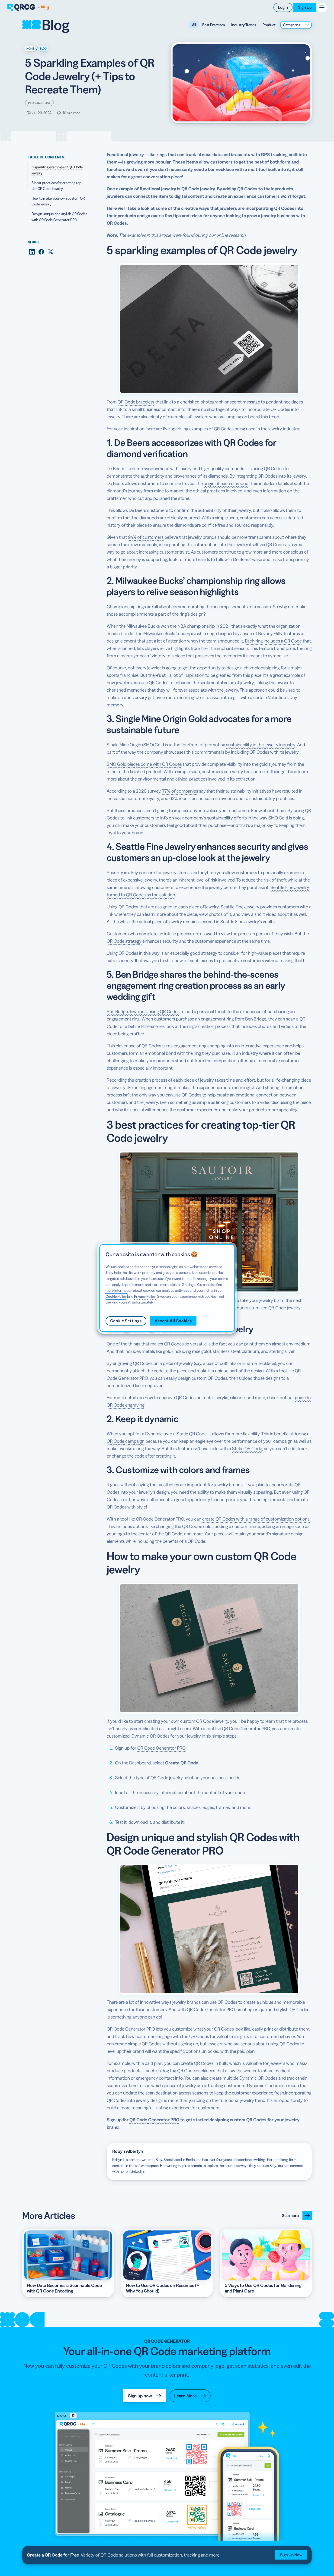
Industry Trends (243, 24)
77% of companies (180, 791)
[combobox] (296, 24)
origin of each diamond (226, 483)
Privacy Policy (145, 1296)
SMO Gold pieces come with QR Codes (144, 764)
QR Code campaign (126, 1441)
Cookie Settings (126, 1320)
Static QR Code (247, 1448)
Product (269, 24)
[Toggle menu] (322, 7)
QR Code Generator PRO (161, 1748)
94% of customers (146, 537)
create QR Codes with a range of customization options (256, 1519)
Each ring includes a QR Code (273, 641)
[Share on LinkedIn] (32, 252)
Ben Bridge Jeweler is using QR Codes (143, 1011)
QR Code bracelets (136, 402)
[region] (167, 1288)
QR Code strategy (124, 941)
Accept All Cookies (173, 1320)
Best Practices (213, 24)
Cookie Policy (116, 1296)
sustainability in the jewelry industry (260, 744)
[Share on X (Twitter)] (50, 252)
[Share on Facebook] (41, 252)
